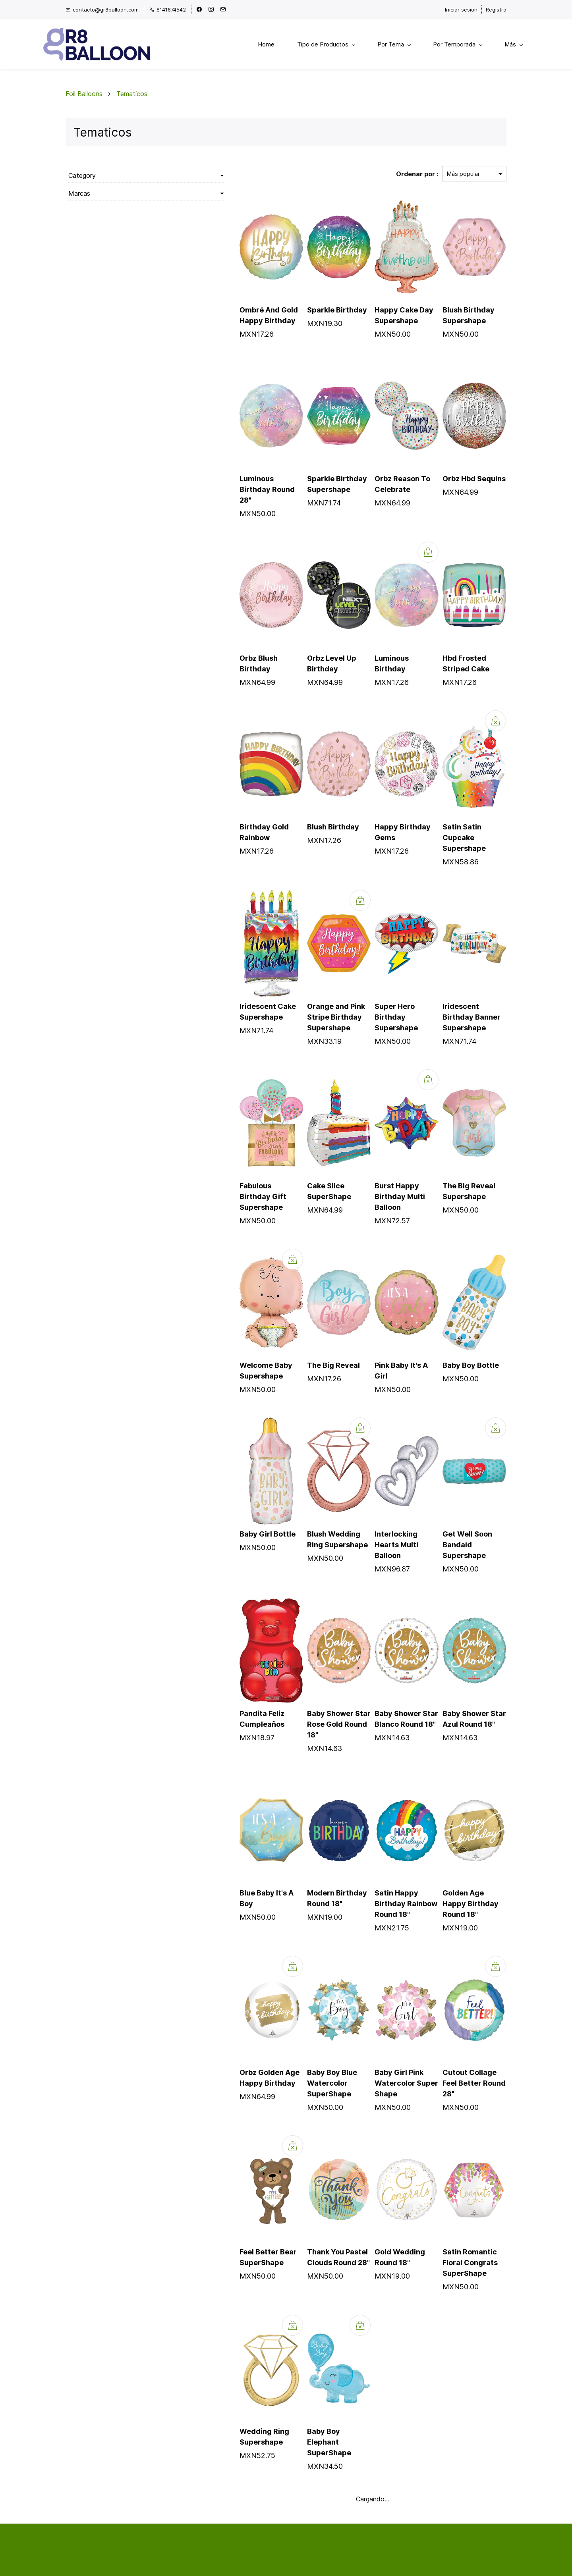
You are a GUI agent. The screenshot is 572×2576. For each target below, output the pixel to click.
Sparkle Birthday (297, 318)
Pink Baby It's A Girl (381, 1341)
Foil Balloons (84, 102)
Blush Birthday (293, 824)
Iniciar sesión (461, 9)
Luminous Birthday (381, 656)
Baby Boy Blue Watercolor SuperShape (292, 2027)
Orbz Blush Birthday (220, 656)
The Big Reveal (293, 1341)
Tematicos (131, 102)
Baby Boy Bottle (457, 1341)
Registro (496, 9)
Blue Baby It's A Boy (219, 1847)
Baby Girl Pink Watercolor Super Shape (379, 2027)
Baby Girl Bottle (213, 1510)
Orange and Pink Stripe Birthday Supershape (296, 1004)
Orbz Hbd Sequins (460, 487)
